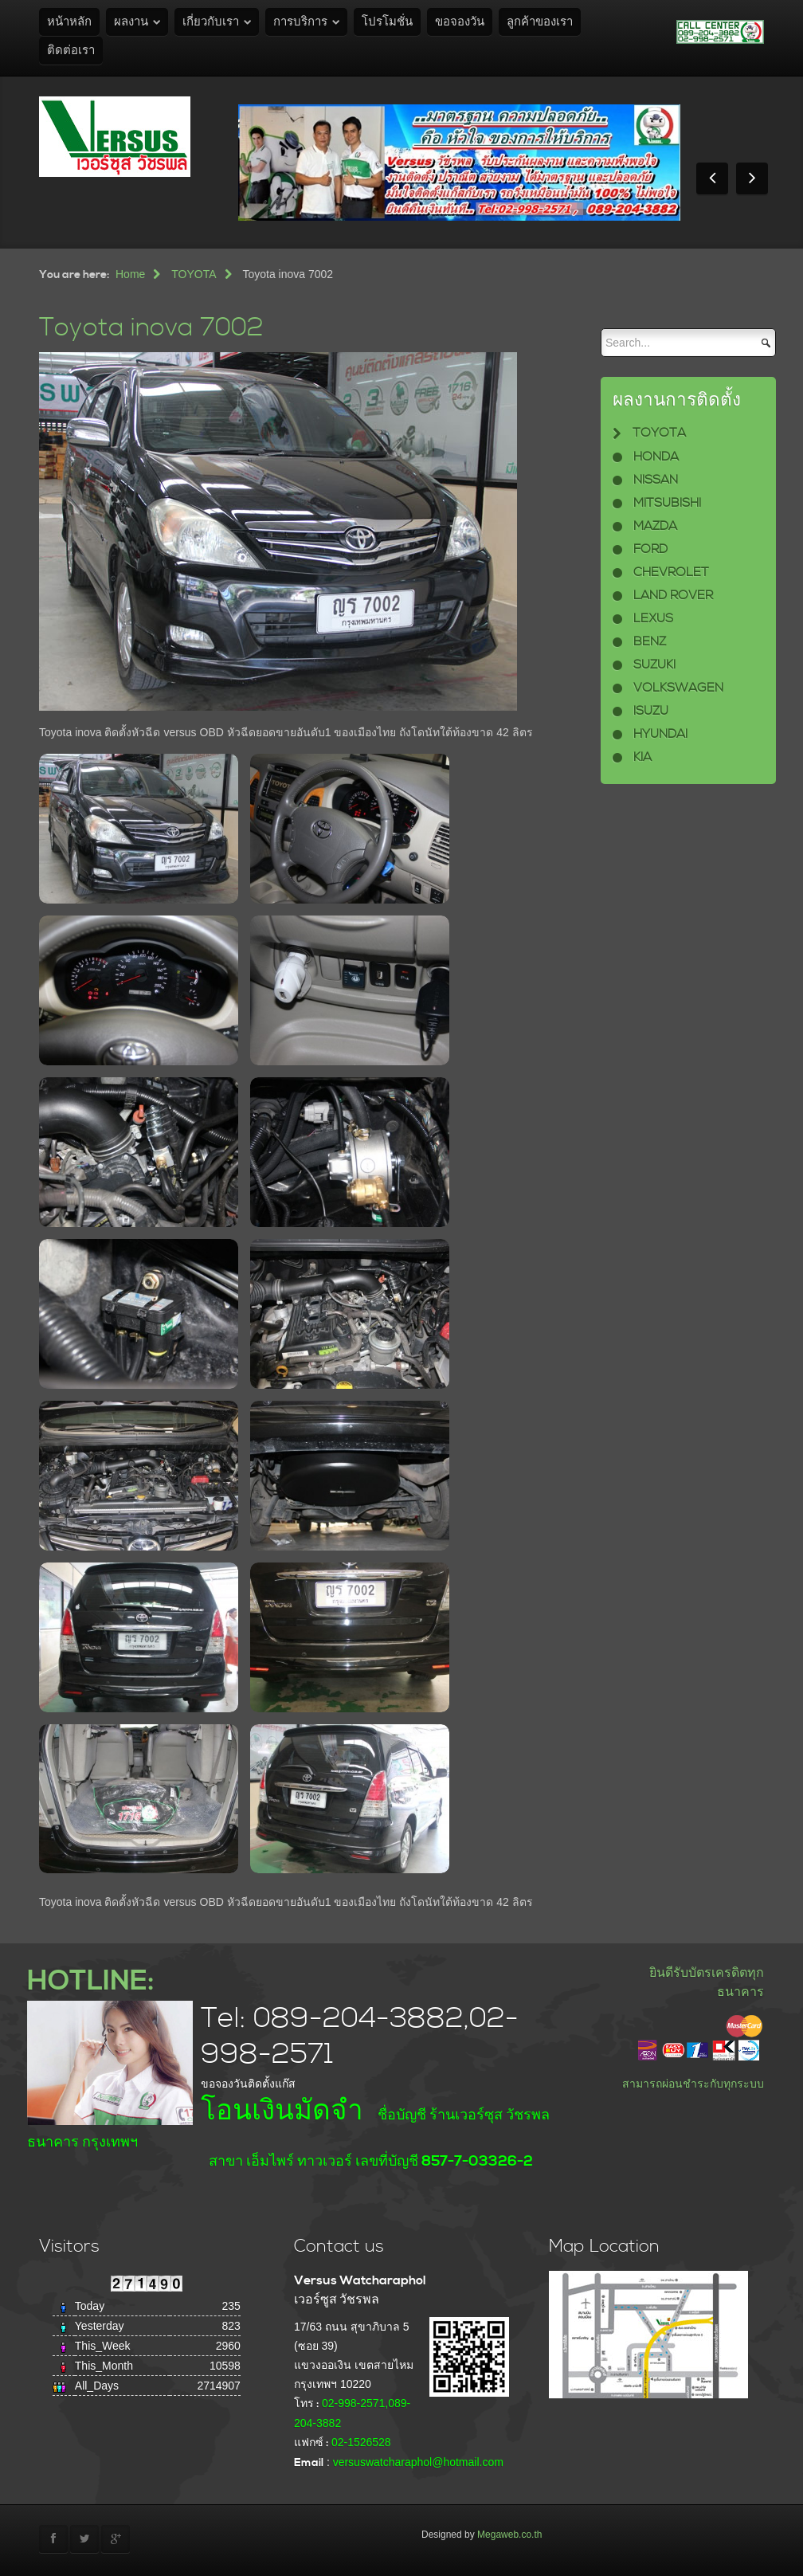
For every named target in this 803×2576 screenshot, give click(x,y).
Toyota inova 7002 (151, 328)
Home (130, 274)
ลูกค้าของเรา (540, 21)
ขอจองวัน (459, 21)
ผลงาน (131, 21)
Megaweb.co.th (509, 2534)
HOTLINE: (90, 1981)
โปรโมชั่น (387, 21)
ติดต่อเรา (71, 50)
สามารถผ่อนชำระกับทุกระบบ (693, 2083)
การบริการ (300, 21)
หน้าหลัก (69, 21)
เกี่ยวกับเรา (210, 21)
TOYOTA (193, 274)
